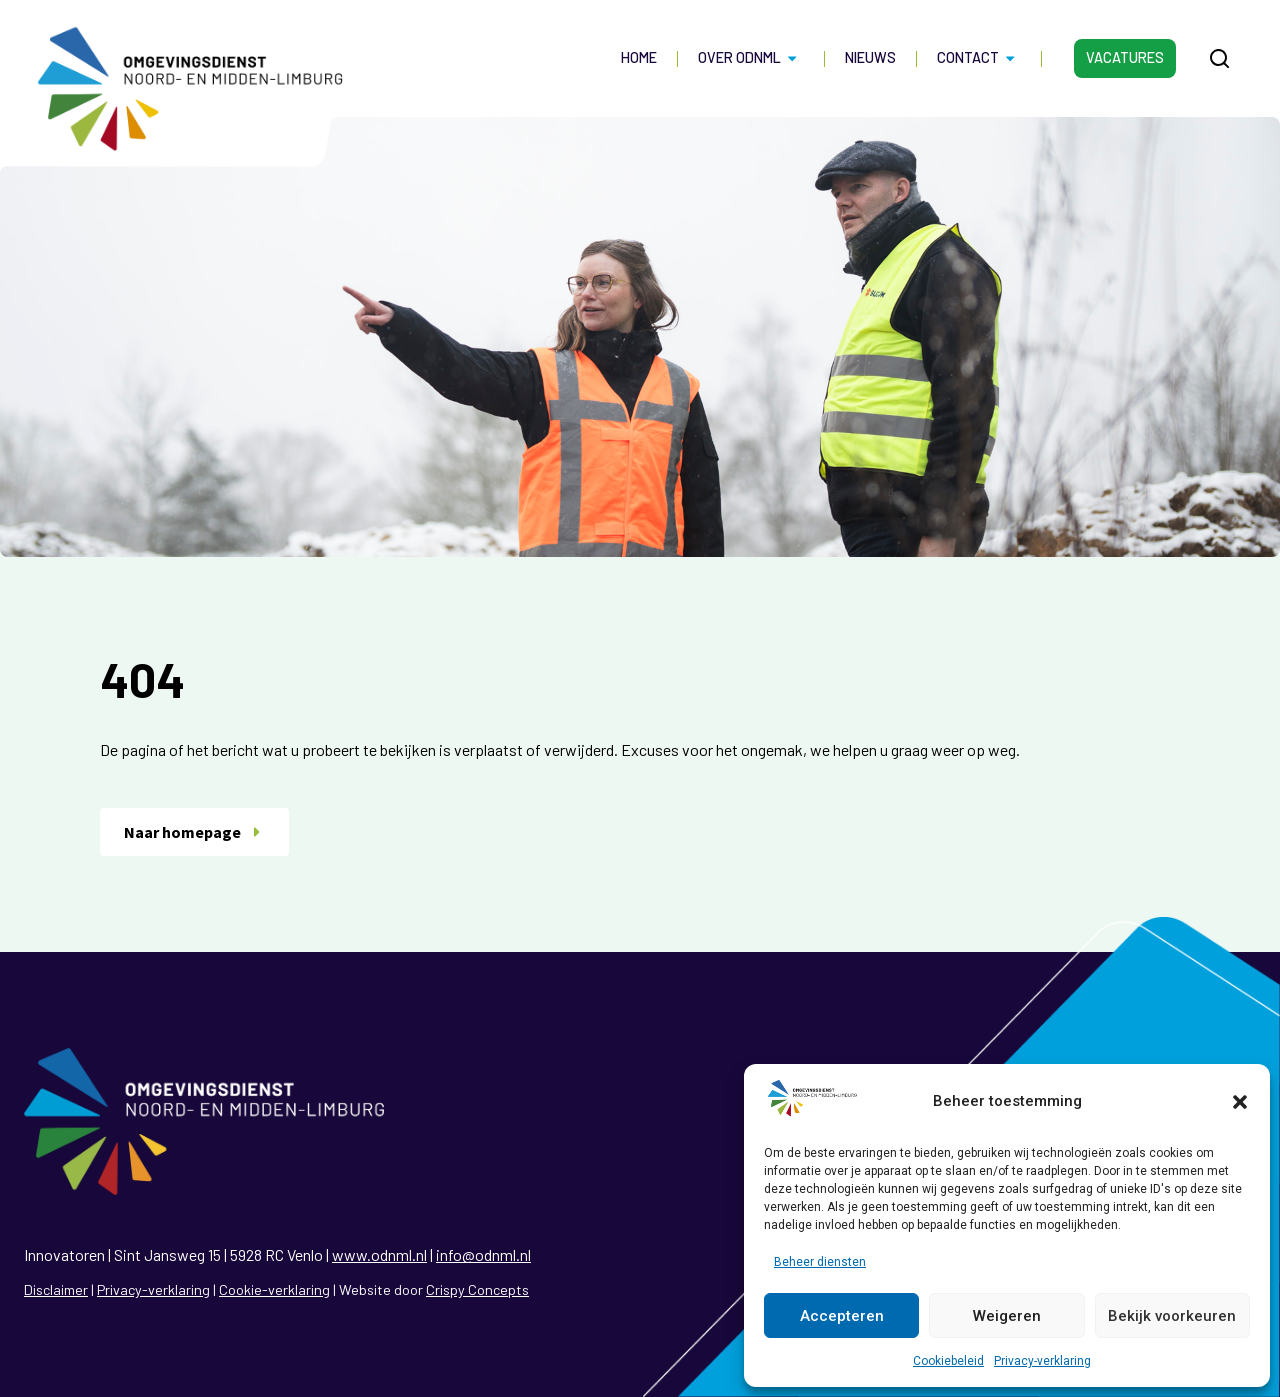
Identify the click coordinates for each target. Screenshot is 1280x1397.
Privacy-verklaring (1042, 1361)
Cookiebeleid (948, 1361)
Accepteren (842, 1316)
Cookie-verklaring (274, 1289)
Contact (979, 58)
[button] (1240, 1102)
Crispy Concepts (477, 1289)
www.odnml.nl (379, 1254)
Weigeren (1007, 1316)
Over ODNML (750, 58)
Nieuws (870, 57)
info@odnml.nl (483, 1254)
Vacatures (1125, 58)
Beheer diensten (820, 1262)
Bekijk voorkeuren (1172, 1316)
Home (639, 57)
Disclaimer (56, 1289)
